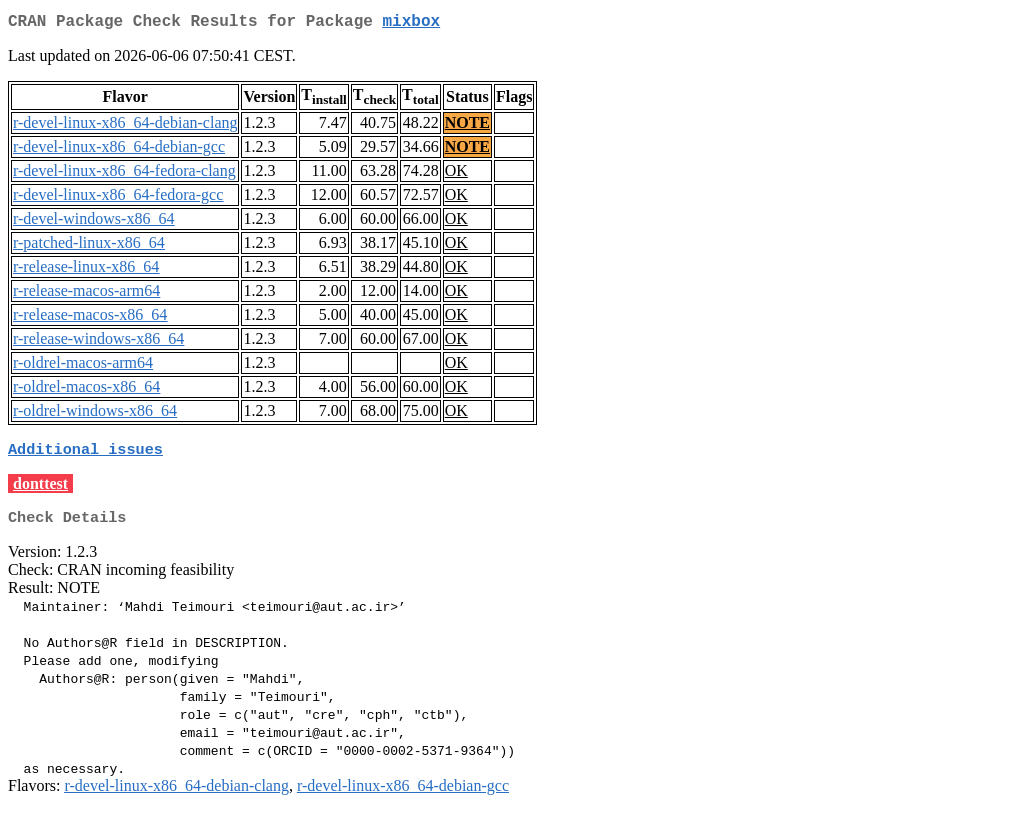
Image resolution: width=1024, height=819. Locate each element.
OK (456, 174)
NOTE (467, 126)
